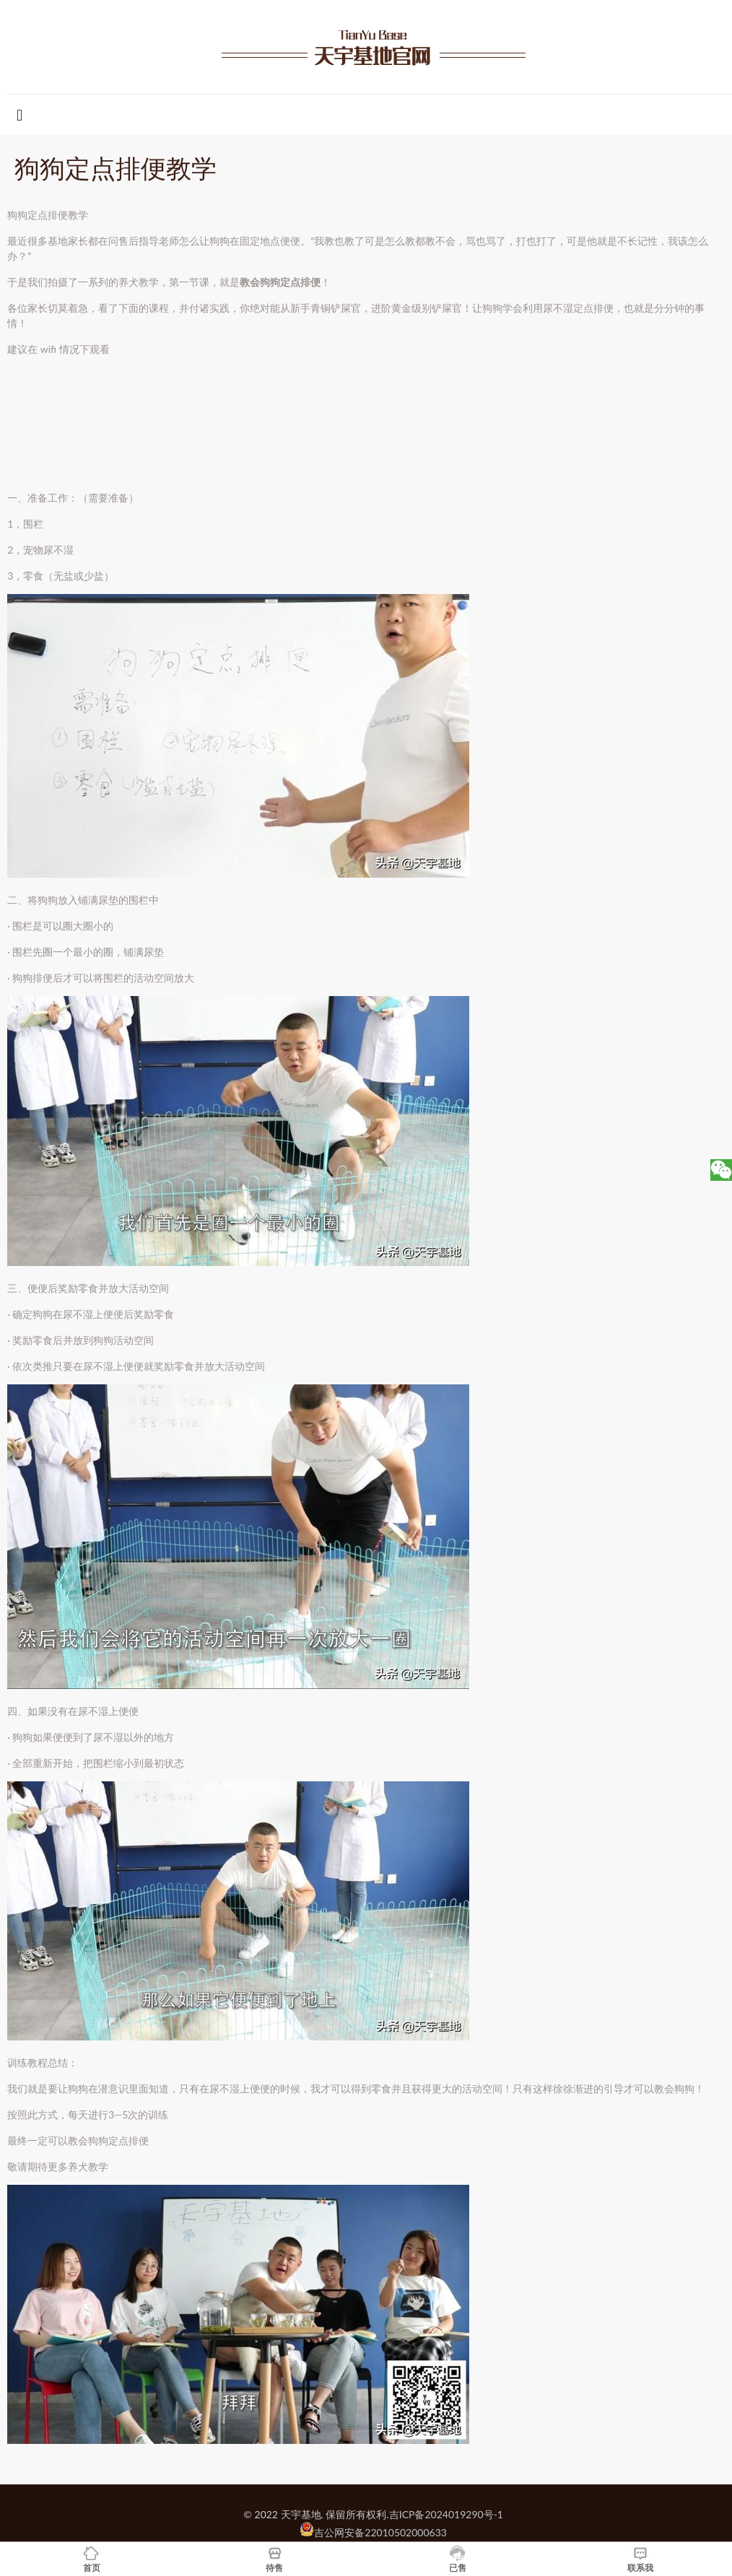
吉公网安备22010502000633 (380, 2532)
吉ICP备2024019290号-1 (446, 2514)
